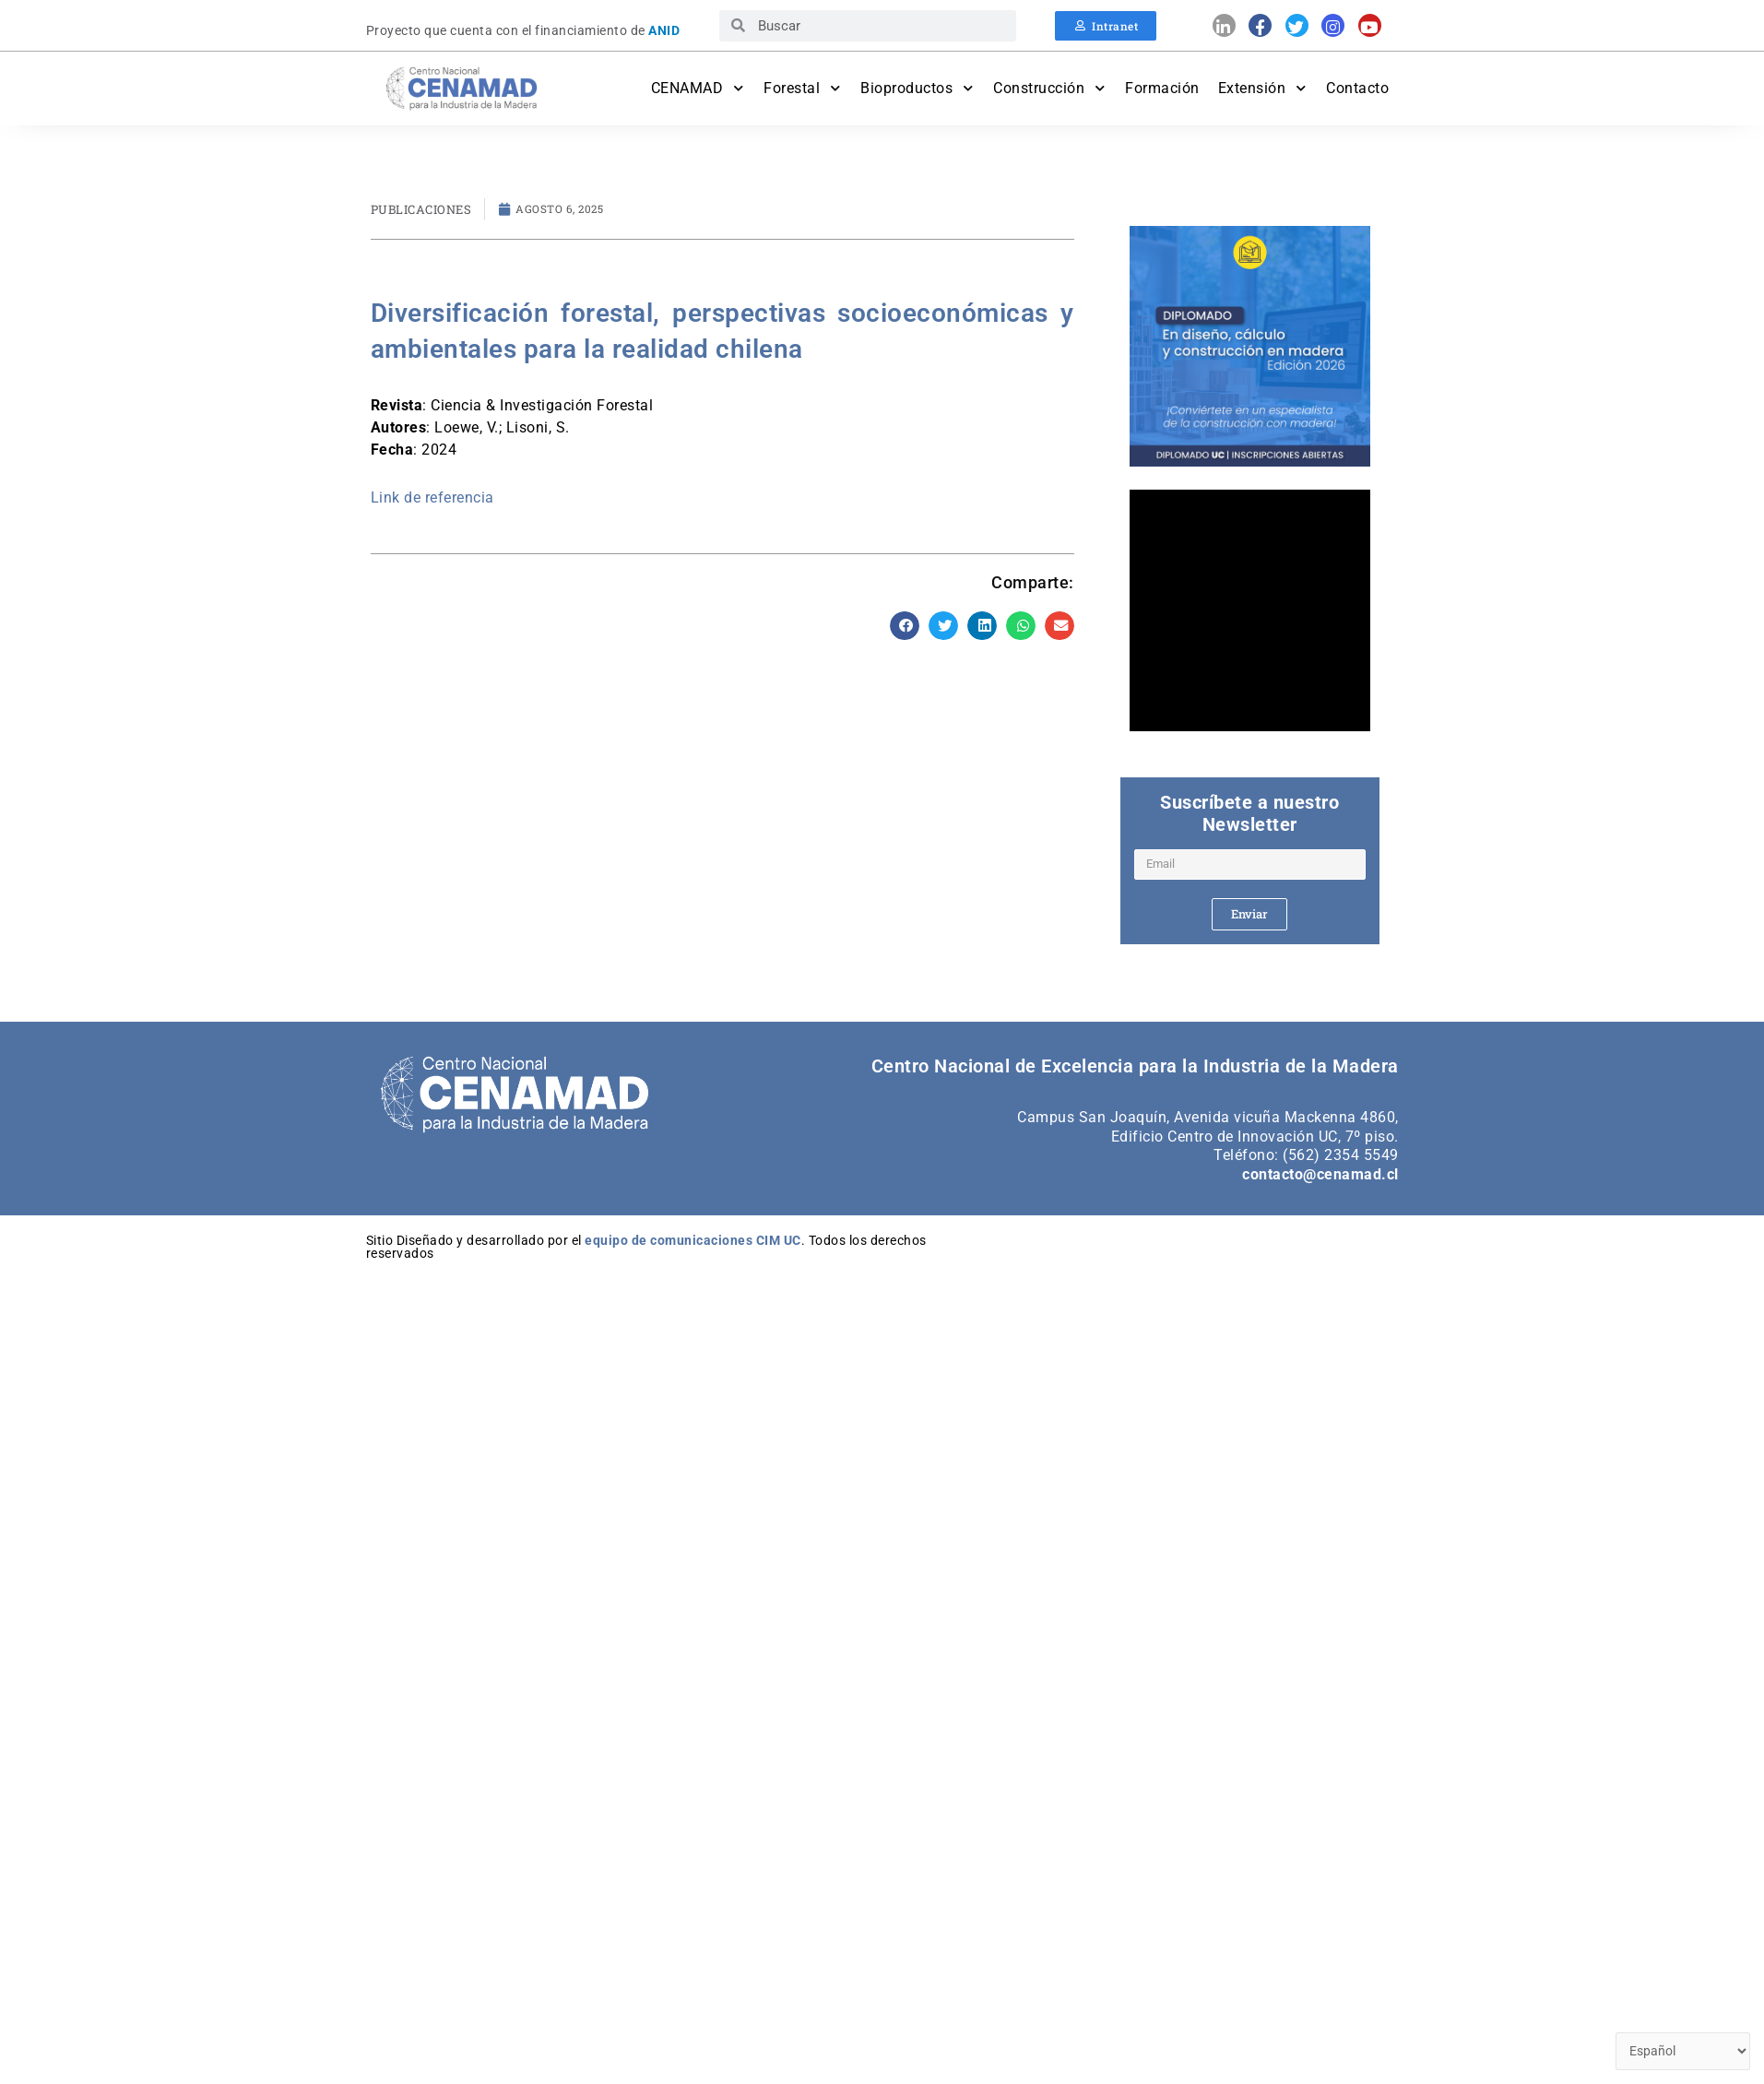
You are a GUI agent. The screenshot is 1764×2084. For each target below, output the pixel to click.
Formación (1162, 88)
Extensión (1263, 88)
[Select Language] (1679, 2050)
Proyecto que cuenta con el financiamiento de (523, 30)
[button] (904, 626)
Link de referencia (432, 497)
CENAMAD (698, 88)
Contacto (1357, 88)
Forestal (803, 88)
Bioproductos (917, 88)
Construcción (1050, 88)
